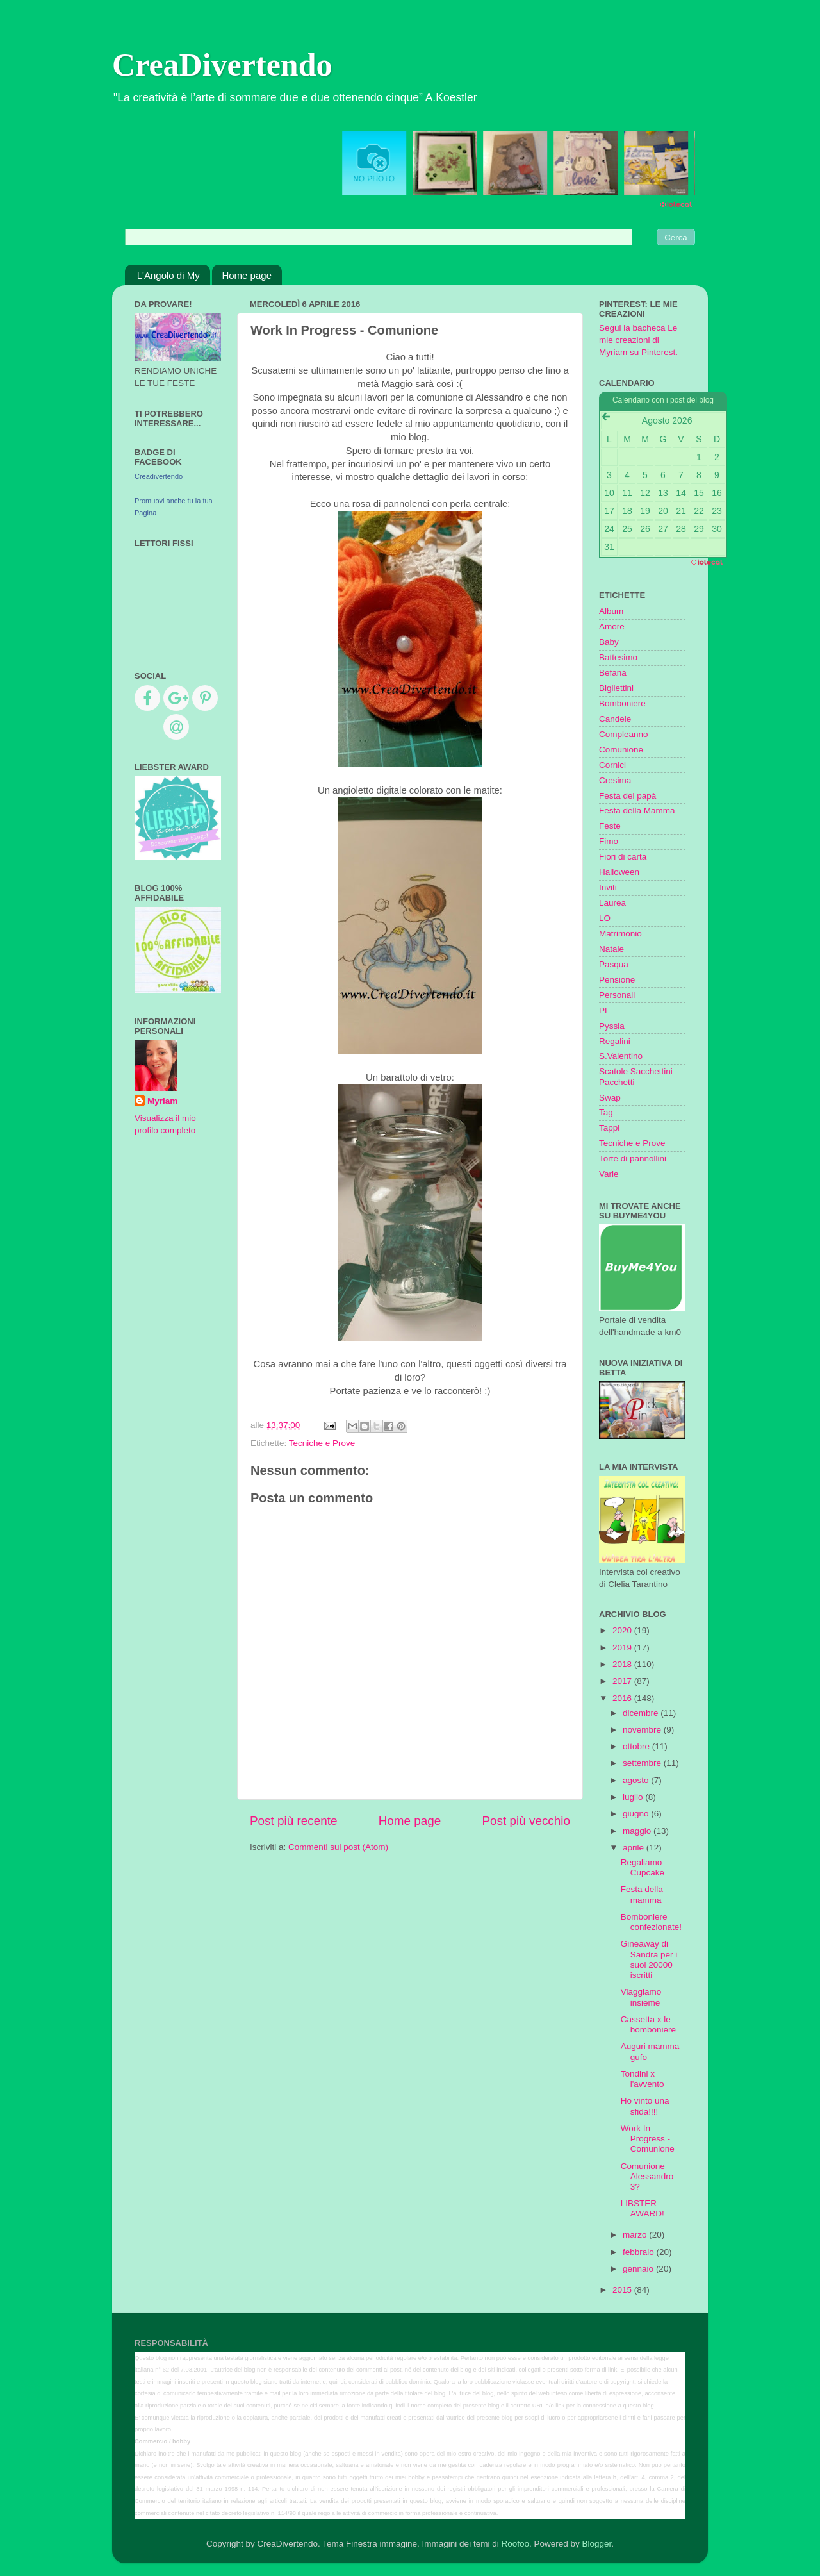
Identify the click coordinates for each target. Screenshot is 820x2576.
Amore (612, 626)
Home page (247, 275)
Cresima (615, 780)
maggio (638, 1831)
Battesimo (618, 657)
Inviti (608, 887)
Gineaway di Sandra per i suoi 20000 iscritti (649, 1959)
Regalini (614, 1041)
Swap (610, 1097)
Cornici (612, 765)
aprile (634, 1847)
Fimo (608, 841)
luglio (634, 1797)
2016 (623, 1698)
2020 (623, 1630)
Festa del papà (627, 796)
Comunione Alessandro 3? (647, 2176)
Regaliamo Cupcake (642, 1867)
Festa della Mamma (637, 810)
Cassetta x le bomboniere (648, 2024)
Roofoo (515, 2543)
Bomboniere (622, 703)
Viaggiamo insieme (641, 1997)
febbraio (640, 2252)
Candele (615, 719)
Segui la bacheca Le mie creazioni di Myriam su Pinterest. (638, 340)
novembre (643, 1729)
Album (611, 611)
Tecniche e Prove (322, 1443)
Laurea (612, 903)
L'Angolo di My (168, 275)
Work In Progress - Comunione (648, 2138)
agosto (637, 1780)
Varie (609, 1174)
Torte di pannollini (632, 1158)
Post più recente (294, 1820)
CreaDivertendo (222, 65)
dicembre (641, 1713)
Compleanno (623, 734)
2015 (623, 2290)
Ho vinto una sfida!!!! (645, 2106)
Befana (613, 672)
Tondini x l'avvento (642, 2079)
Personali (617, 995)
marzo (636, 2234)
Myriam (162, 1101)
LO (605, 918)
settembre (643, 1763)
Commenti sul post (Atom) (338, 1847)
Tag (606, 1112)
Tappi (609, 1128)
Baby (609, 642)
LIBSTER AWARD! (642, 2208)
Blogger (596, 2543)
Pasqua (613, 964)
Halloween (619, 872)
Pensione (617, 980)
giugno (637, 1813)
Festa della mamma (642, 1894)
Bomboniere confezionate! (651, 1922)
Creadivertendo (159, 476)
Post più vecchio (526, 1820)
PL (604, 1010)
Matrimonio (620, 933)
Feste (610, 826)
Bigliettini (616, 688)
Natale (611, 949)
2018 (623, 1664)
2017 (623, 1681)
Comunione (621, 749)
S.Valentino (621, 1056)
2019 (623, 1647)
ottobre (637, 1746)
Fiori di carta (622, 856)
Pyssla (612, 1026)
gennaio (639, 2268)
